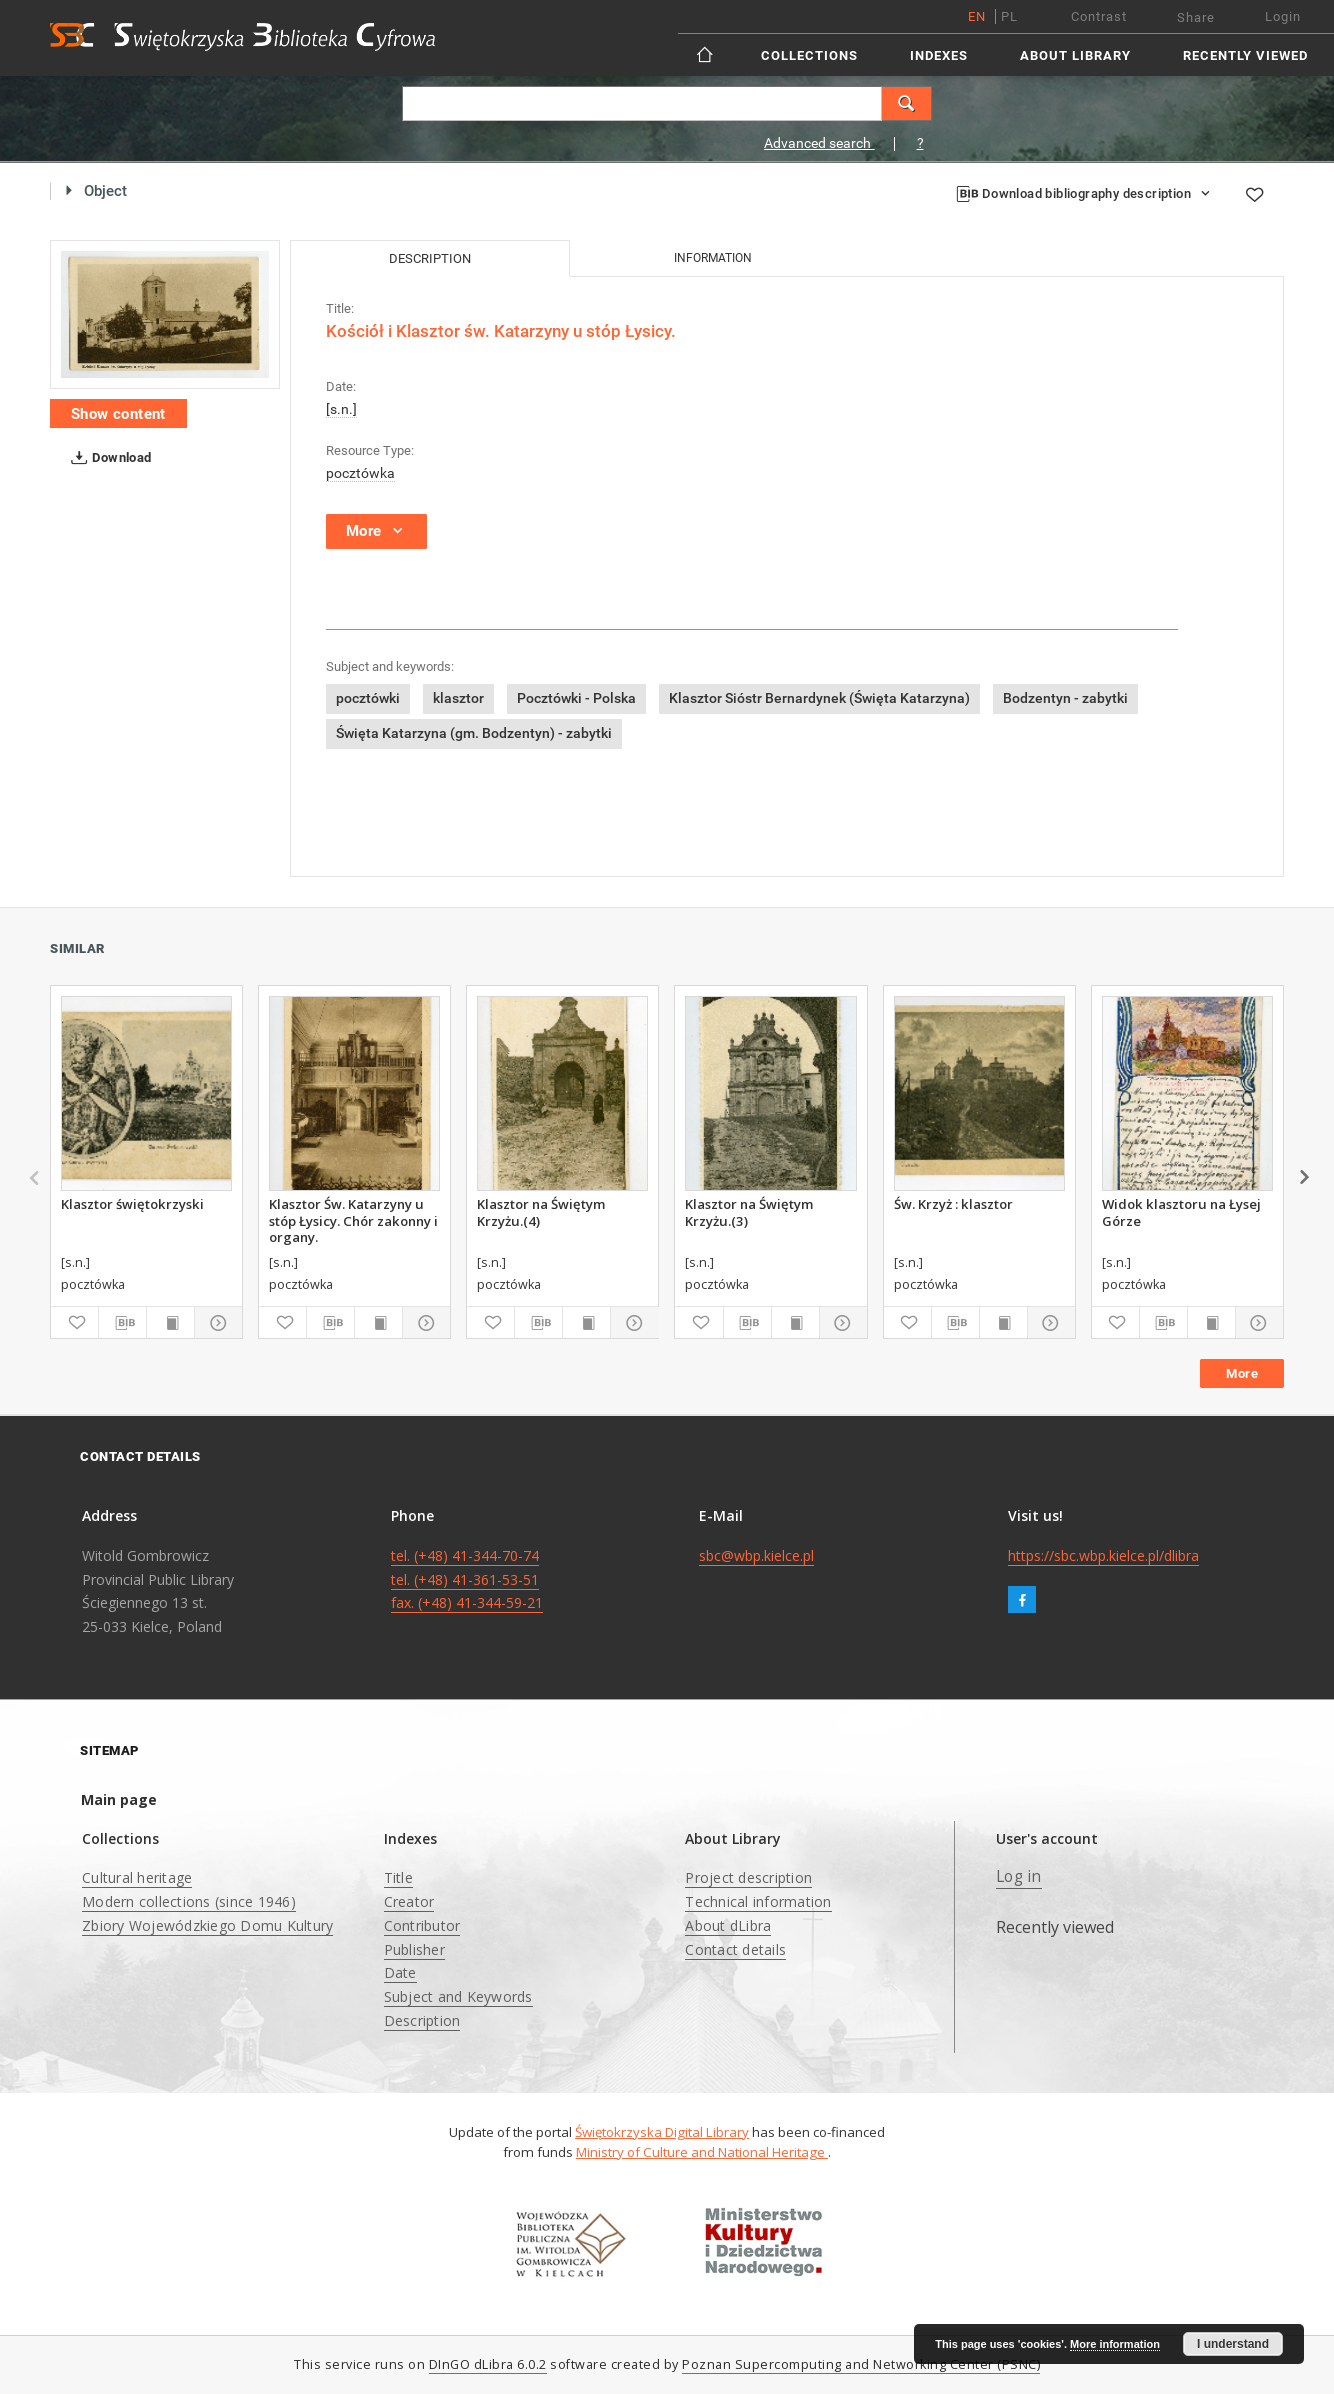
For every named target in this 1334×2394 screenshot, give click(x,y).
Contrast (1099, 16)
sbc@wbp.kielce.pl (756, 1555)
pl (1009, 16)
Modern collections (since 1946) (189, 1901)
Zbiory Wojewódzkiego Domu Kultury (207, 1925)
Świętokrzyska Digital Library (662, 2132)
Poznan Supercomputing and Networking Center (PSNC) (861, 2364)
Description (422, 2020)
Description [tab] (430, 258)
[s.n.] (341, 409)
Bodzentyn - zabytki (1065, 698)
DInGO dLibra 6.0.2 (488, 2364)
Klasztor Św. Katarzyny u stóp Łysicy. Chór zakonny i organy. (353, 1220)
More (1242, 1373)
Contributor (422, 1925)
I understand (1233, 2344)
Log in (1019, 1876)
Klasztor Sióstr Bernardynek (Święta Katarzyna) (819, 698)
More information (1115, 2344)
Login (1283, 16)
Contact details (735, 1949)
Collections (809, 55)
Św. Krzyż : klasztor (953, 1204)
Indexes (939, 55)
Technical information (758, 1901)
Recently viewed (1245, 55)
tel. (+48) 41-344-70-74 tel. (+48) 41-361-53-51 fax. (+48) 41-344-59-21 (467, 1579)
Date (400, 1972)
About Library (1075, 55)
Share (1196, 17)
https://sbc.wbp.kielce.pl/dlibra (1103, 1555)
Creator (409, 1901)
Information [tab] (713, 258)
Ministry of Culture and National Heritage (702, 2152)
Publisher (414, 1949)
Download (107, 458)
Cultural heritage (137, 1877)
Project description (748, 1877)
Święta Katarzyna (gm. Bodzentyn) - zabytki (474, 733)
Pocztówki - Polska (576, 698)
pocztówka (360, 473)
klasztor (458, 698)
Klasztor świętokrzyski (132, 1204)
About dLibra (728, 1925)
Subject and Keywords (458, 1996)
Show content (118, 414)
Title (398, 1877)
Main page (119, 1799)
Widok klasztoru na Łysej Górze (1181, 1212)
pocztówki (368, 698)
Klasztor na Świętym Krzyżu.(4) (541, 1212)
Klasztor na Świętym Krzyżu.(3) (749, 1212)
